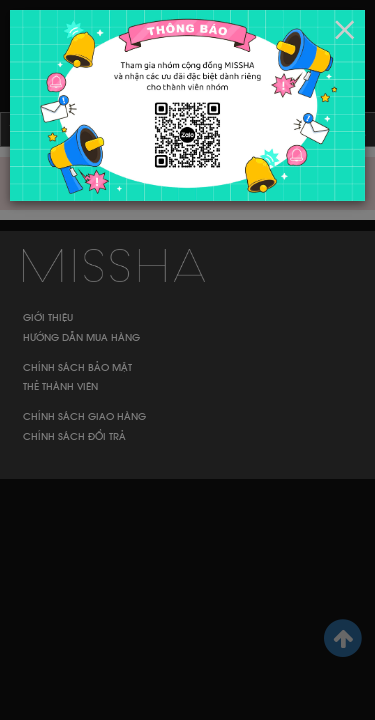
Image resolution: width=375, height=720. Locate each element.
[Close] (345, 30)
